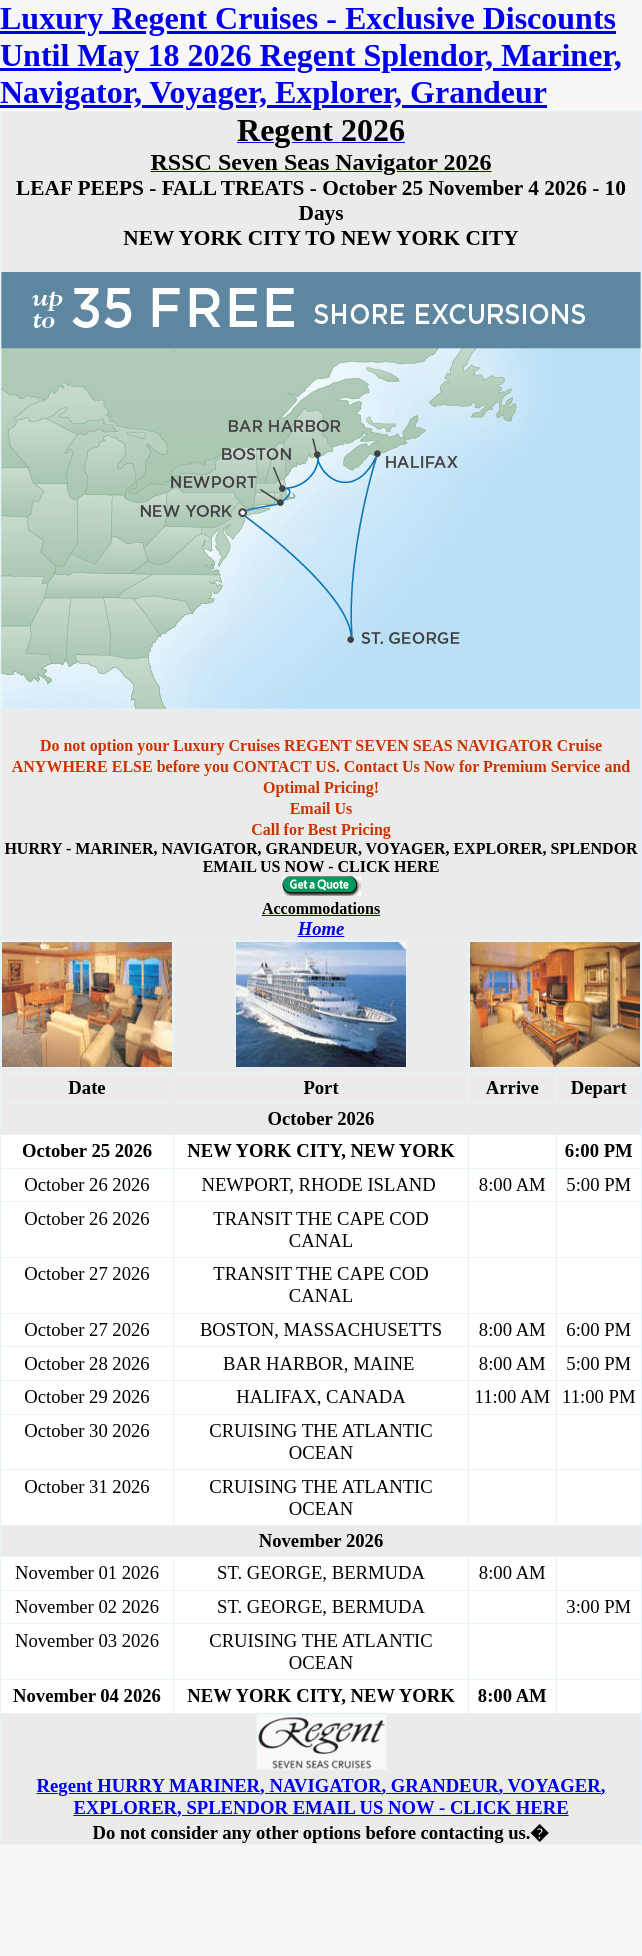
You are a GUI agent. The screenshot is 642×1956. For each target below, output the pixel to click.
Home (321, 928)
